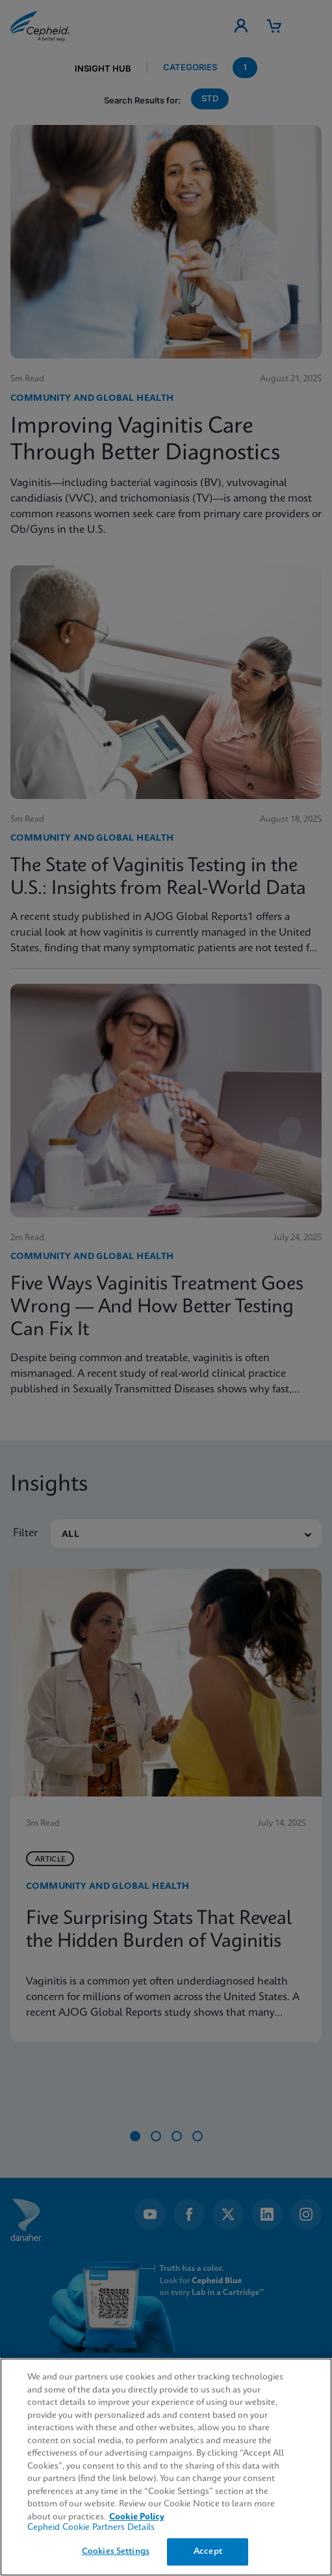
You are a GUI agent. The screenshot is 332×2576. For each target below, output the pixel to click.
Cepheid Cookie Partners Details (91, 2527)
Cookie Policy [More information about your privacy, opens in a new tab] (136, 2517)
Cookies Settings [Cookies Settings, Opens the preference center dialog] (115, 2551)
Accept (208, 2551)
